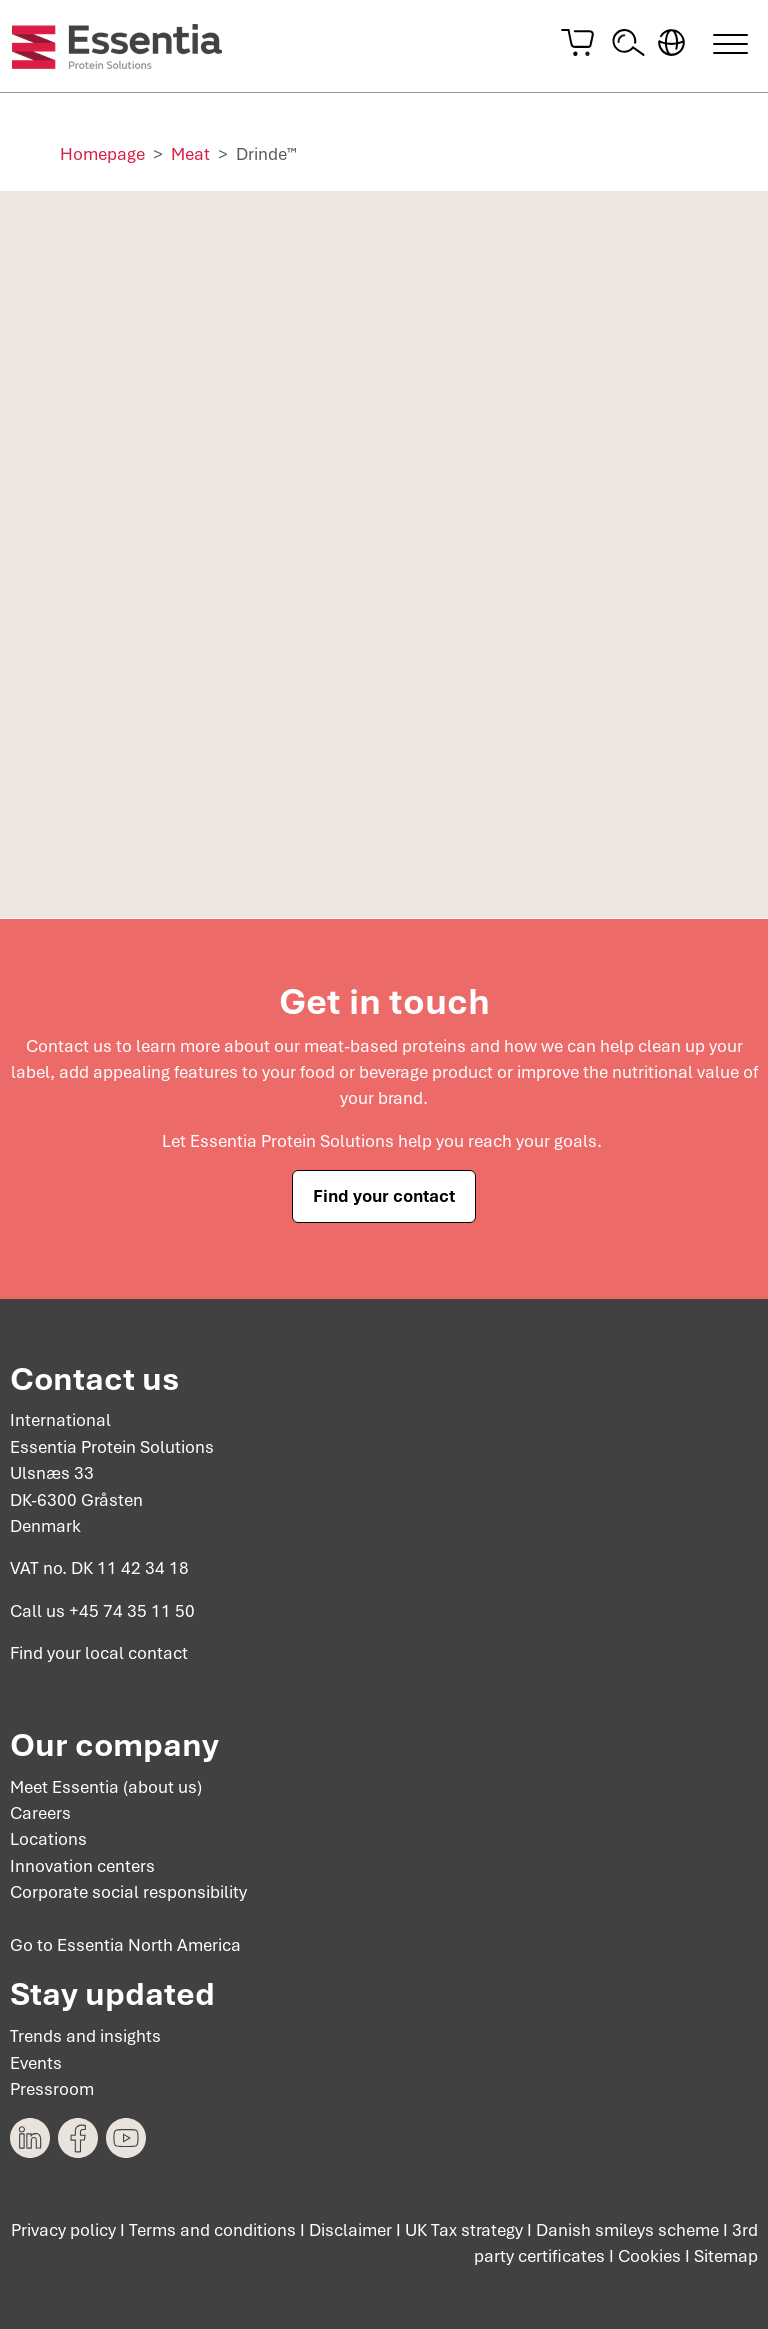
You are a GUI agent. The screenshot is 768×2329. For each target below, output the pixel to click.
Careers (40, 1813)
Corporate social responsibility (128, 1892)
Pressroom (52, 2089)
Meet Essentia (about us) (106, 1786)
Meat (190, 154)
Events (36, 2062)
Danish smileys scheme (627, 2230)
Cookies (649, 2256)
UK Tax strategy (464, 2230)
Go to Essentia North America (125, 1945)
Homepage (102, 154)
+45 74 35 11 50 (132, 1610)
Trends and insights (85, 2036)
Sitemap (726, 2256)
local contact (136, 1653)
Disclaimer (350, 2230)
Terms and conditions (212, 2230)
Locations (48, 1839)
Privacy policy (63, 2230)
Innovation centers (82, 1866)
